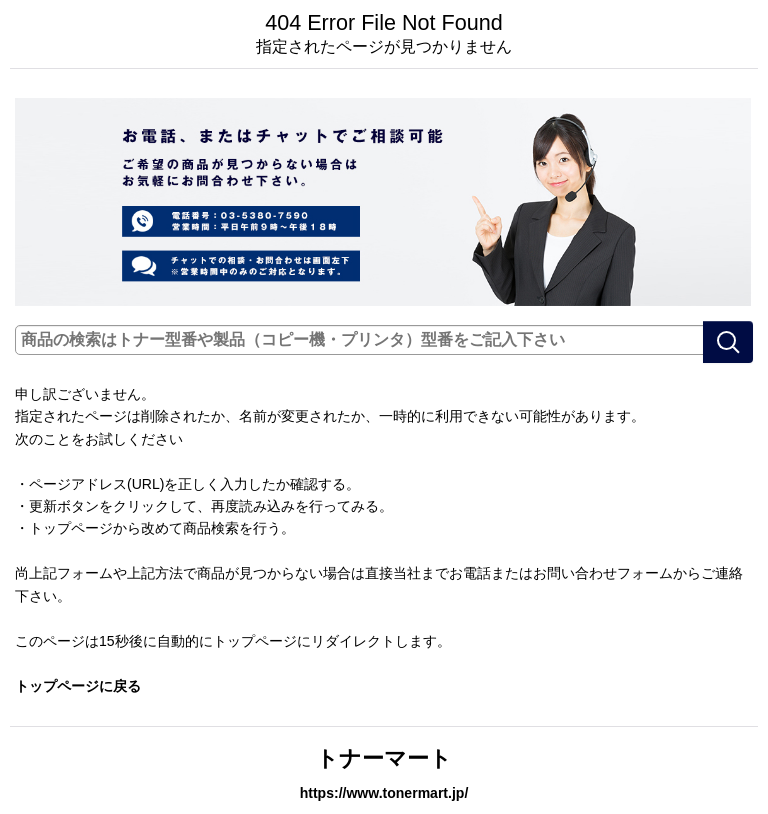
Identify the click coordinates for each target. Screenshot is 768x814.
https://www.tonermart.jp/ (384, 793)
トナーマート (384, 758)
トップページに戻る (78, 686)
